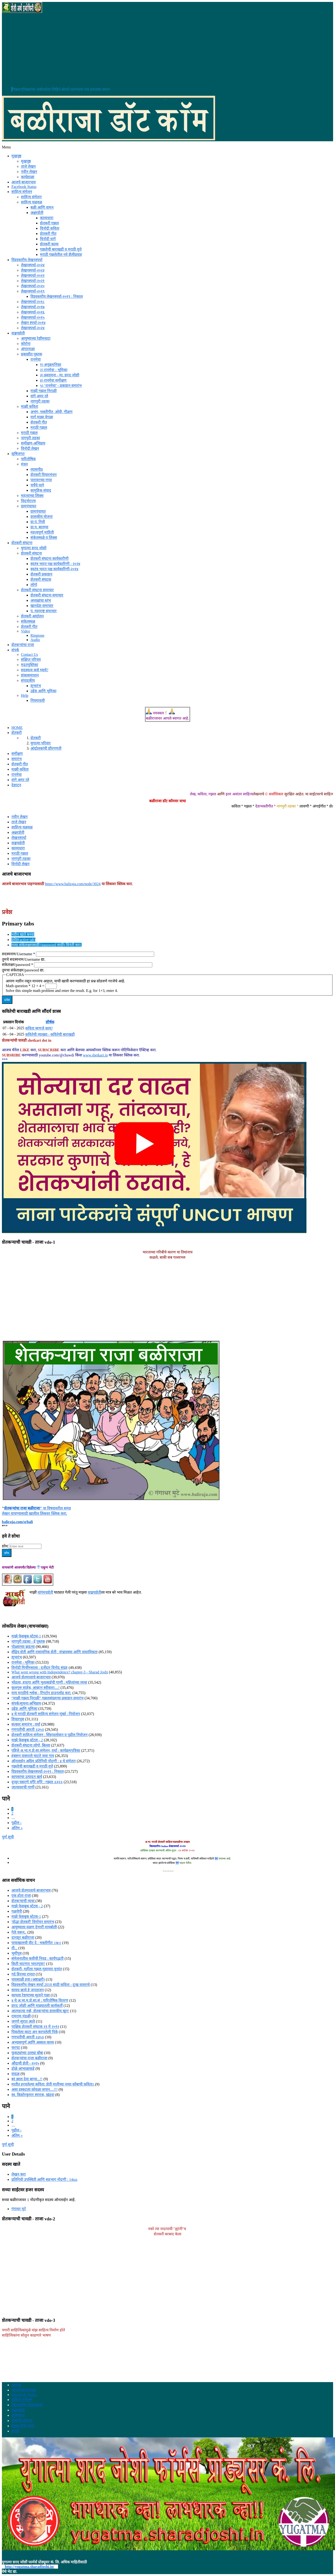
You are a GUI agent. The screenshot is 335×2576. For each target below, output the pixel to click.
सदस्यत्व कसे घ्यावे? (34, 670)
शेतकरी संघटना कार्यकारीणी (49, 558)
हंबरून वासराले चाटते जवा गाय (32, 1756)
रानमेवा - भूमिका (22, 1662)
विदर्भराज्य (28, 501)
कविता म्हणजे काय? (39, 1028)
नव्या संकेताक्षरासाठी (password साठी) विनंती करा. (46, 945)
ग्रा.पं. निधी (37, 522)
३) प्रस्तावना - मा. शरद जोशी (59, 375)
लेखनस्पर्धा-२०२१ (32, 281)
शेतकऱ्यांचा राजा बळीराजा (29, 2058)
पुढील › (16, 1823)
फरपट (15, 2048)
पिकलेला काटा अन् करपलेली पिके (34, 2032)
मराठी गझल (38, 427)
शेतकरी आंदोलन (32, 616)
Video (25, 631)
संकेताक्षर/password (17, 965)
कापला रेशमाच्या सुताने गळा (30, 1995)
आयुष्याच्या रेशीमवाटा (35, 338)
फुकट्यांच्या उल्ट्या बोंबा (27, 2053)
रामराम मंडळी (21, 2016)
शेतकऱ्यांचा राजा (22, 645)
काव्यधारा (46, 218)
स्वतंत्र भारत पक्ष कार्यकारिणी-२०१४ (54, 569)
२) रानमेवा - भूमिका (53, 370)
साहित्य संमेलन (21, 192)
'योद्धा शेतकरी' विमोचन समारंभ (32, 1922)
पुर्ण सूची (8, 1837)
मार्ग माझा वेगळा (41, 417)
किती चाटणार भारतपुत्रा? (28, 1964)
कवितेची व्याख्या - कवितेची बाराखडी (50, 1034)
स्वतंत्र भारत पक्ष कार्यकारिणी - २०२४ (55, 564)
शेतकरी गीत (48, 234)
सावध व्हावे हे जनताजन (27, 1990)
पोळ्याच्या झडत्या (23, 1647)
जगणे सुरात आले (23, 2021)
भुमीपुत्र (16, 1953)
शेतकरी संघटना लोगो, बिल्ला (30, 1745)
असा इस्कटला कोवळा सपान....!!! (34, 2089)
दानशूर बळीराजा (22, 1937)
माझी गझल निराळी (43, 391)
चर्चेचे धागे (37, 485)
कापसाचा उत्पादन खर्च (26, 1777)
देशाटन (16, 785)
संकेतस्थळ (28, 621)
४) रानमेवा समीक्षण (53, 380)
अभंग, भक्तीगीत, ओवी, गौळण (51, 412)
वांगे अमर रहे (39, 396)
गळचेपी (16, 1911)
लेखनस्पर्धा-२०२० (32, 286)
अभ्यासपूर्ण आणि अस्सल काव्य (32, 2042)
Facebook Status (23, 187)
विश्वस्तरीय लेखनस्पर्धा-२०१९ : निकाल (56, 296)
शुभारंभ (35, 686)
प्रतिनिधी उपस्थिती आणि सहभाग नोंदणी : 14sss (44, 2179)
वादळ (15, 2074)
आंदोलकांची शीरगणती (45, 748)
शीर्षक (50, 1022)
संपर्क (15, 650)
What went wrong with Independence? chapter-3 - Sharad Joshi (59, 1672)
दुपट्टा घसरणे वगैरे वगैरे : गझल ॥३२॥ (37, 1782)
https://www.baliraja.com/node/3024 (73, 884)
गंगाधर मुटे (18, 2209)
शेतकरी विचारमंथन (43, 475)
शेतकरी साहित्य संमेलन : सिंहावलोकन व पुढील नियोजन (49, 1735)
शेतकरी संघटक (40, 579)
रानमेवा (35, 359)
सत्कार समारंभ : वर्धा (25, 1724)
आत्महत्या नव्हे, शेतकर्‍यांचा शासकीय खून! (40, 2011)
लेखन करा (18, 2174)
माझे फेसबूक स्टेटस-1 (26, 1636)
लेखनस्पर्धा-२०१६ (32, 312)
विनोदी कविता (49, 228)
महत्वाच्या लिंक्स (32, 496)
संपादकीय (28, 680)
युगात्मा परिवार (40, 743)
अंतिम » (17, 1828)
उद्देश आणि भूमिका (43, 691)
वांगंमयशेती (45, 1592)
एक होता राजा (21, 1896)
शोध (5, 1546)
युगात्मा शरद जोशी (33, 548)
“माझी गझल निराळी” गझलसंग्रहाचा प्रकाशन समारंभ (47, 1698)
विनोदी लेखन (30, 448)
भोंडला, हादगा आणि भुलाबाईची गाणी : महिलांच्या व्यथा (49, 1682)
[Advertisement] (167, 49)
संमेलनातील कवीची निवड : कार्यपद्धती (37, 1958)
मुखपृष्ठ (16, 156)
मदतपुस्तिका (29, 665)
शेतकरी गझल (49, 223)
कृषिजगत (18, 454)
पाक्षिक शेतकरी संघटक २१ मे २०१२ (35, 2027)
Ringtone (37, 635)
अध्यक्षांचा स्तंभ (40, 600)
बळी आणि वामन (42, 207)
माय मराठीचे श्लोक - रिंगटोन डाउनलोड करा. (41, 1693)
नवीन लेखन (29, 172)
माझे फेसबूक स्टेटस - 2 (27, 1740)
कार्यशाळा (27, 177)
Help (24, 695)
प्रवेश (23, 940)
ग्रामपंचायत (28, 506)
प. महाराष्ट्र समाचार (43, 611)
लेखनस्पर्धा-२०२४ (32, 265)
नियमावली (37, 700)
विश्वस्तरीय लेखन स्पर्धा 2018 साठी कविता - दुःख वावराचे (50, 1985)
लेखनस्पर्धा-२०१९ (32, 291)
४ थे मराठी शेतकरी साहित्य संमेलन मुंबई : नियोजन (45, 1714)
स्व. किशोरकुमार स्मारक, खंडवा (32, 2095)
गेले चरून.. (18, 1932)
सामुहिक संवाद (40, 490)
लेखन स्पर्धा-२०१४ (33, 323)
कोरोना (25, 344)
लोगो (33, 585)
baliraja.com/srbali (17, 1522)
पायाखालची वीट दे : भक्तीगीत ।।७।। (36, 1943)
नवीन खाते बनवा (22, 934)
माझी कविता (29, 406)
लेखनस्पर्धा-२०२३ (32, 270)
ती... (14, 1948)
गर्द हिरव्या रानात (23, 1974)
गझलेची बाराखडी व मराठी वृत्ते (61, 249)
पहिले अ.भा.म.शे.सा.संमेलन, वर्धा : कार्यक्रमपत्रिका (45, 1750)
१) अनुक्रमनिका (50, 365)
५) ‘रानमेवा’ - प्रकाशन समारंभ (61, 386)
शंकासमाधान (30, 675)
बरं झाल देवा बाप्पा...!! (27, 2079)
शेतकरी (16, 733)
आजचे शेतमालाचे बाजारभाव (31, 1677)
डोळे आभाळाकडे (22, 2068)
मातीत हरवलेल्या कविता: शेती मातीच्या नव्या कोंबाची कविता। (53, 2084)
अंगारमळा (28, 349)
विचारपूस (17, 1719)
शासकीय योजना (41, 517)
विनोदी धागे (48, 239)
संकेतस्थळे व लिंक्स (43, 537)
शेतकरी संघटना (21, 543)
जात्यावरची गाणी (22, 1787)
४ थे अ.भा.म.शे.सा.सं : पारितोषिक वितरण (39, 2000)
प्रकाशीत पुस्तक (31, 354)
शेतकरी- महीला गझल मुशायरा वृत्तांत (36, 1969)
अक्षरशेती (36, 213)
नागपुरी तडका (39, 401)
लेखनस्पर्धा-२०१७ (32, 307)
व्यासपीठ (36, 469)
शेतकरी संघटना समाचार (37, 590)
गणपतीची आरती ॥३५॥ (27, 1729)
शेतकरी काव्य (49, 244)
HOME (17, 728)
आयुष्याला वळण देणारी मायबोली (34, 1927)
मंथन (24, 464)
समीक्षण (17, 754)
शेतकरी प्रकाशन (41, 574)
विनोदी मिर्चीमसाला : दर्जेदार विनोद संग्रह (39, 1668)
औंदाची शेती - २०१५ (25, 2063)
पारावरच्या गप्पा (41, 480)
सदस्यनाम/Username (18, 954)
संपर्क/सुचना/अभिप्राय (26, 1703)
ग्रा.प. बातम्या (39, 527)
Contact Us (29, 654)
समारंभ (16, 759)
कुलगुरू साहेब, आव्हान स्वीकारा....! (35, 1688)
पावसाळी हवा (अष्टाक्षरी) (28, 1979)
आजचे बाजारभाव (23, 182)
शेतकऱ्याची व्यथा (23, 1901)
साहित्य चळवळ (31, 202)
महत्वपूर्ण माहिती (42, 532)
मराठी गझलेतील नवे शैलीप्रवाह (61, 255)
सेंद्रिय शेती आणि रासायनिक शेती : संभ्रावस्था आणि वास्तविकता (54, 1652)
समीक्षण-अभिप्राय (33, 443)
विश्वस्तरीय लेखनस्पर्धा (26, 260)
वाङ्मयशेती (18, 333)
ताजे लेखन (28, 166)
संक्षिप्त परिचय (31, 659)
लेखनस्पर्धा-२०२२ (32, 275)
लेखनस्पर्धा (18, 838)
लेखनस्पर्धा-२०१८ (32, 302)
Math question (18, 986)
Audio (35, 640)
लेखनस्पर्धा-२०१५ (32, 317)
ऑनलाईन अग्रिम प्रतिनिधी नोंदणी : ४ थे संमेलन (43, 1761)
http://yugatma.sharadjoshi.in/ (29, 2567)
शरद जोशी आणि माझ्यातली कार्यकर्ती (37, 2006)
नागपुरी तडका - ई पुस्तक (28, 1641)
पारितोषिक (28, 459)
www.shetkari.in (95, 1055)
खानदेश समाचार (41, 606)
